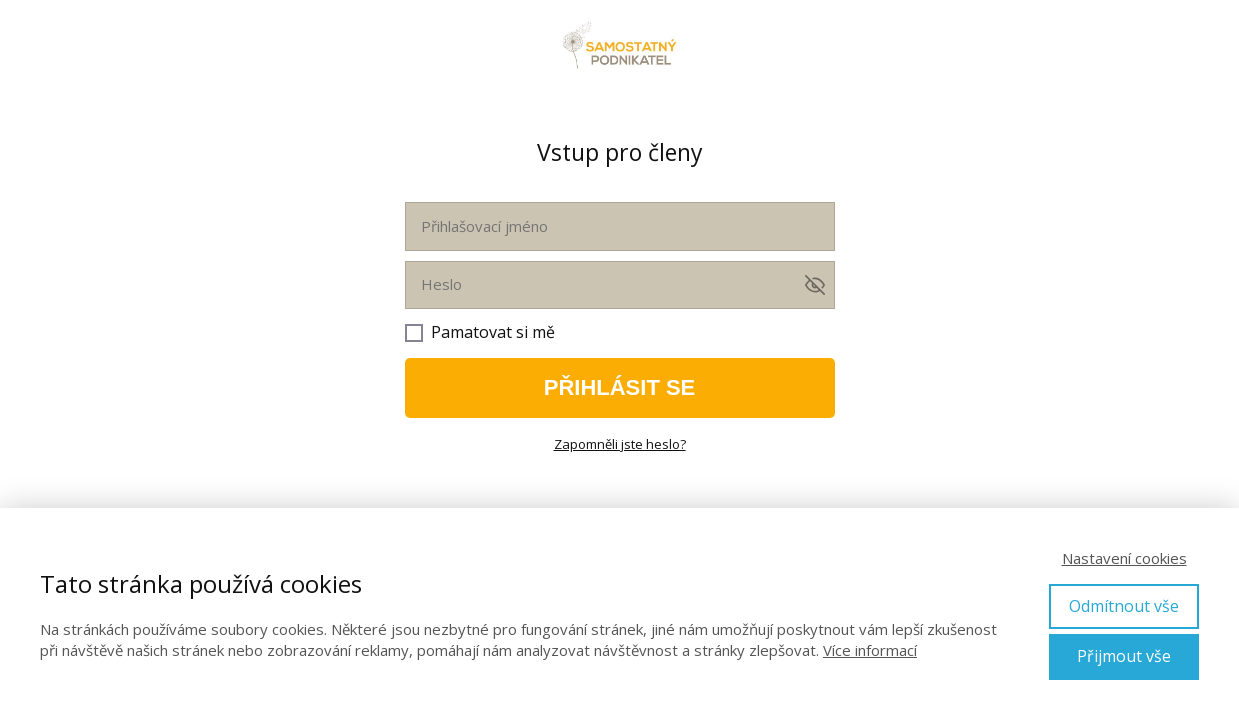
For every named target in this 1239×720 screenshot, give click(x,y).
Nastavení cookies (1124, 558)
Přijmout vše (1124, 656)
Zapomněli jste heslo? (620, 444)
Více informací (870, 650)
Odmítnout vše (1124, 606)
